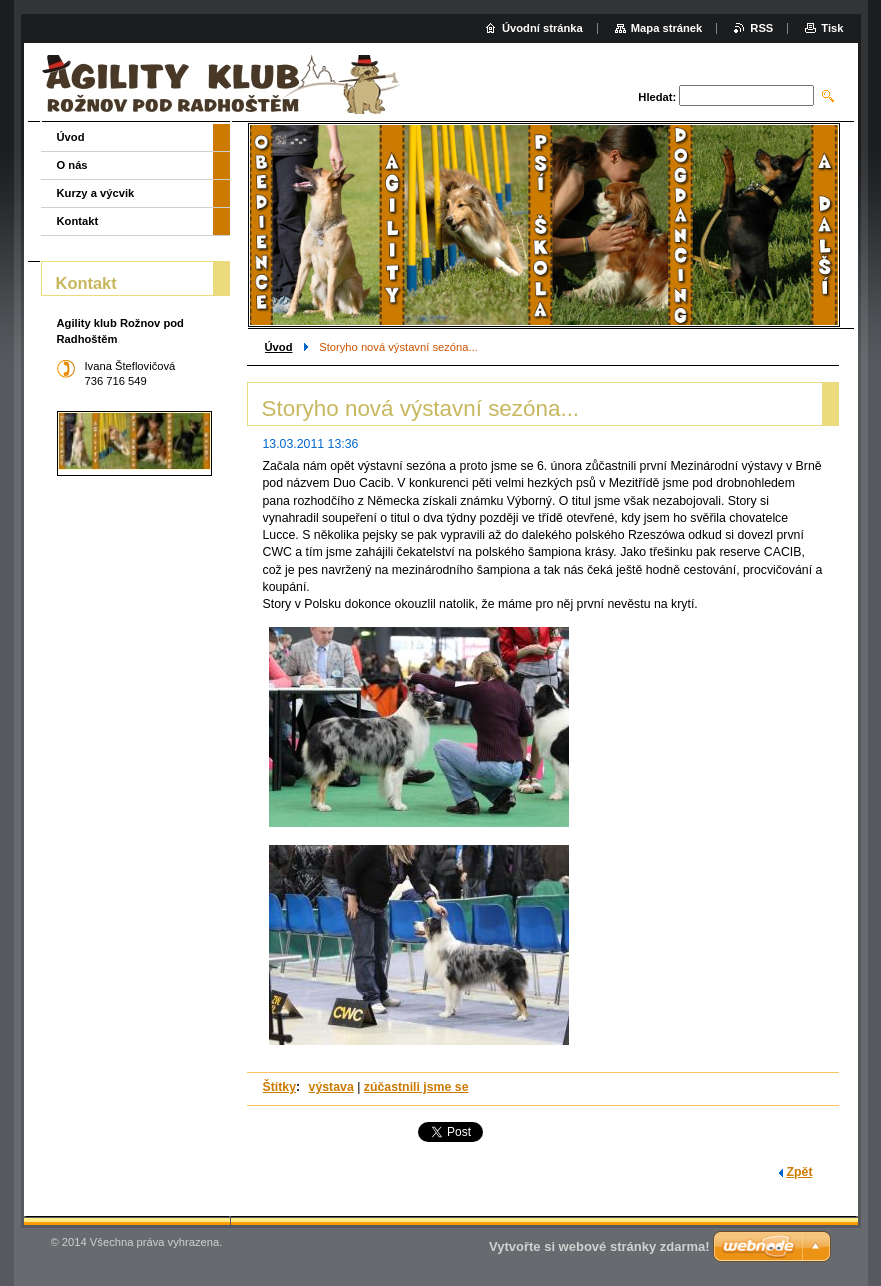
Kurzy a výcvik (96, 193)
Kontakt (78, 221)
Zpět (800, 1172)
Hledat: (657, 97)
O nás (72, 165)
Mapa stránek (667, 28)
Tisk (832, 28)
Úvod (279, 347)
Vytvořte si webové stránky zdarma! (599, 1246)
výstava (331, 1087)
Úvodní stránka (542, 28)
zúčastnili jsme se (416, 1087)
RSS (761, 28)
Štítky (280, 1087)
